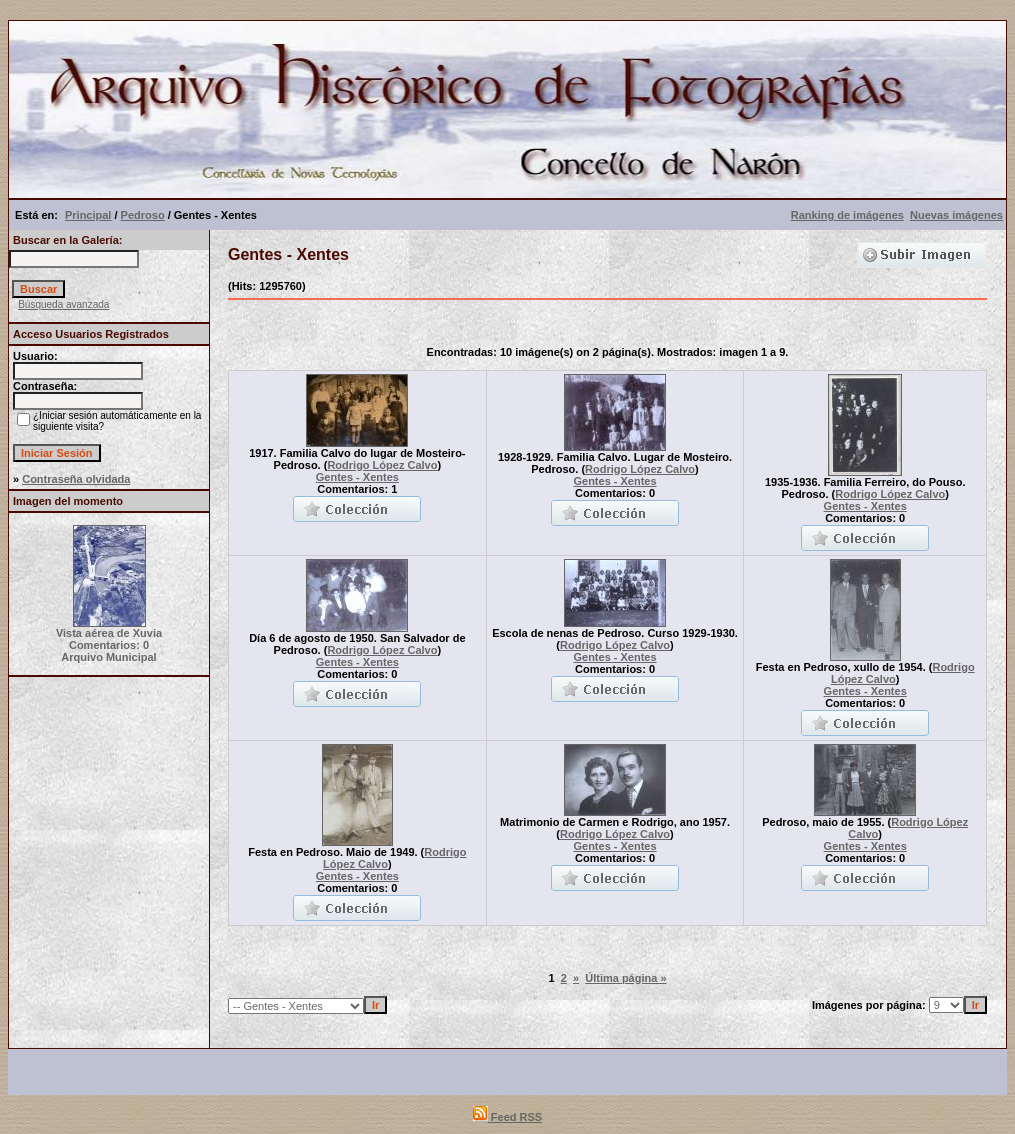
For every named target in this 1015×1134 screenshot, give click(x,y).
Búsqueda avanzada (63, 304)
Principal (88, 215)
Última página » (625, 978)
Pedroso (143, 215)
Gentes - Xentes (357, 477)
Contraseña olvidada (76, 479)
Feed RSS (507, 1117)
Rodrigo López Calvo (382, 465)
